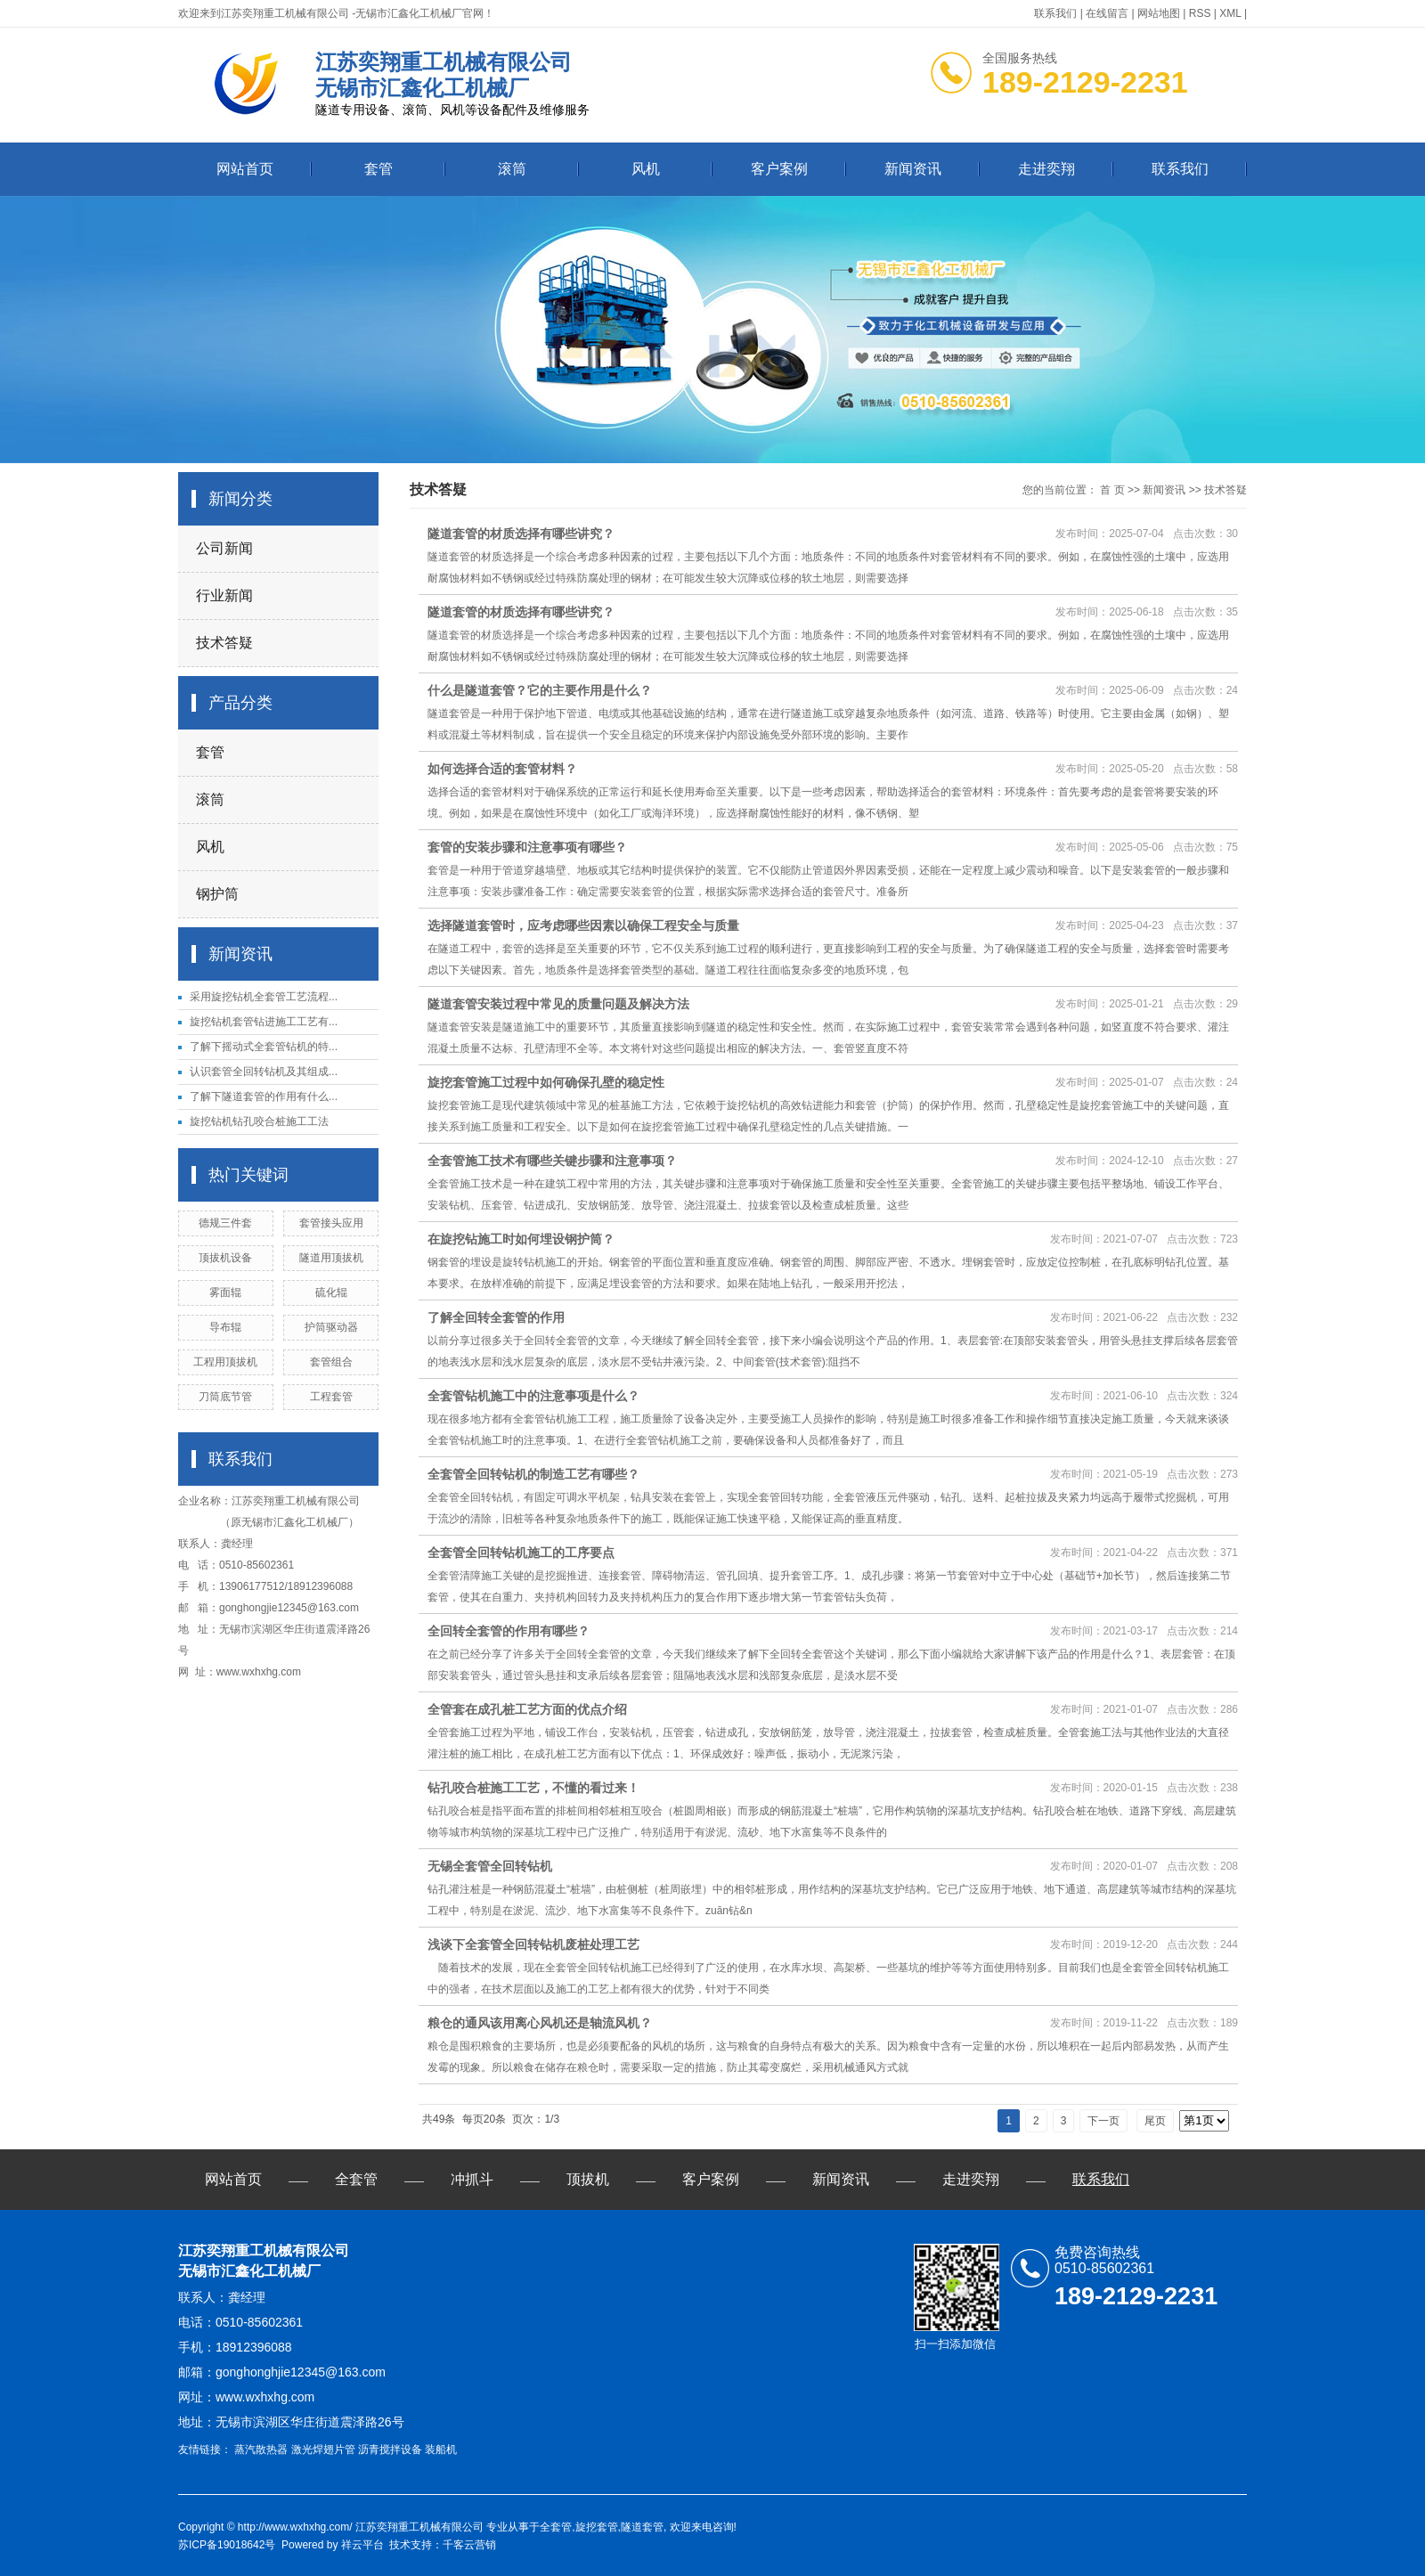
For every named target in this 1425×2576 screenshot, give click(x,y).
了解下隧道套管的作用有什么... (264, 1096)
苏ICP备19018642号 (226, 2545)
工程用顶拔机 (225, 1362)
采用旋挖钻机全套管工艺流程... (264, 996)
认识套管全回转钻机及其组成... (264, 1071)
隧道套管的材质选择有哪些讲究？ (521, 533)
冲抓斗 (472, 2179)
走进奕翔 (1046, 168)
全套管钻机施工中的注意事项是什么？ (533, 1396)
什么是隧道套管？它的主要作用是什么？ (540, 690)
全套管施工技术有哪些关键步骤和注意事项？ (552, 1160)
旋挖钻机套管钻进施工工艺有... (264, 1021)
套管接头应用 (331, 1223)
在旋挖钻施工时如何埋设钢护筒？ (521, 1239)
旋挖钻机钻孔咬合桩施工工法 (259, 1121)
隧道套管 (642, 2527)
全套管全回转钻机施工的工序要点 (521, 1552)
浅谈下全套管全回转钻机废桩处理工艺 (533, 1944)
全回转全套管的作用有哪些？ (509, 1631)
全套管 (356, 2179)
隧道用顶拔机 (331, 1257)
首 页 (1112, 490)
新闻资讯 (912, 168)
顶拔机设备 (225, 1257)
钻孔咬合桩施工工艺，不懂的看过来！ (533, 1788)
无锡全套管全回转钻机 (490, 1866)
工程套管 (331, 1396)
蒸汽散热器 (261, 2449)
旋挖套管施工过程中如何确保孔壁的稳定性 (546, 1082)
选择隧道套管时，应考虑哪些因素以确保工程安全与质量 (583, 925)
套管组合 (331, 1362)
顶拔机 (587, 2179)
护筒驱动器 (331, 1327)
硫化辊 (331, 1292)
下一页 (1103, 2121)
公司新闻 (224, 548)
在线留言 (1107, 13)
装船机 (441, 2449)
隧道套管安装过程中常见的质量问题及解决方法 (558, 1004)
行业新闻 (224, 595)
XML (1230, 13)
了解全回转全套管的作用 (496, 1317)
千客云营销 (469, 2545)
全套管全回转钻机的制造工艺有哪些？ (533, 1474)
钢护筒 (217, 893)
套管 (378, 168)
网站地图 (1158, 13)
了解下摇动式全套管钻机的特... (264, 1046)
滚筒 (512, 168)
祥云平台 (362, 2545)
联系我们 (1055, 13)
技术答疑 (224, 642)
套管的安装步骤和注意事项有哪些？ (527, 847)
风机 (645, 168)
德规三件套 (225, 1223)
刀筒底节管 (225, 1396)
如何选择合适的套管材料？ (502, 769)
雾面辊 (225, 1292)
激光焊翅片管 (323, 2449)
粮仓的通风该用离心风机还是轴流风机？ (540, 2023)
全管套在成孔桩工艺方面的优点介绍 (527, 1709)
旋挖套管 (596, 2527)
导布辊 (225, 1327)
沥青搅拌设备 (390, 2449)
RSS (1200, 13)
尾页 (1155, 2121)
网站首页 (244, 168)
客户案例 (779, 168)
